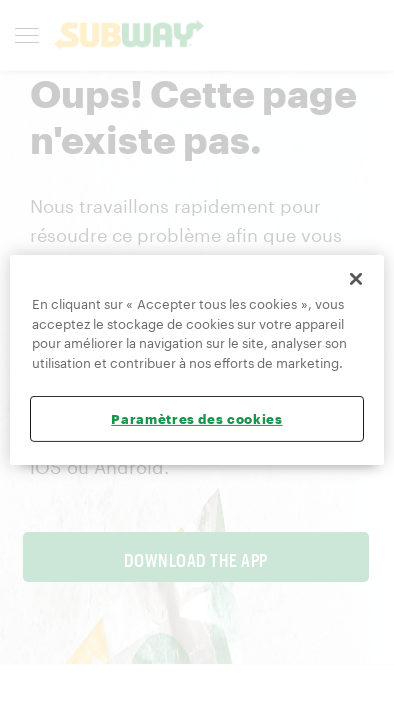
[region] (197, 360)
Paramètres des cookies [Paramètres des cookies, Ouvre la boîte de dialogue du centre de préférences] (196, 419)
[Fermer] (356, 279)
